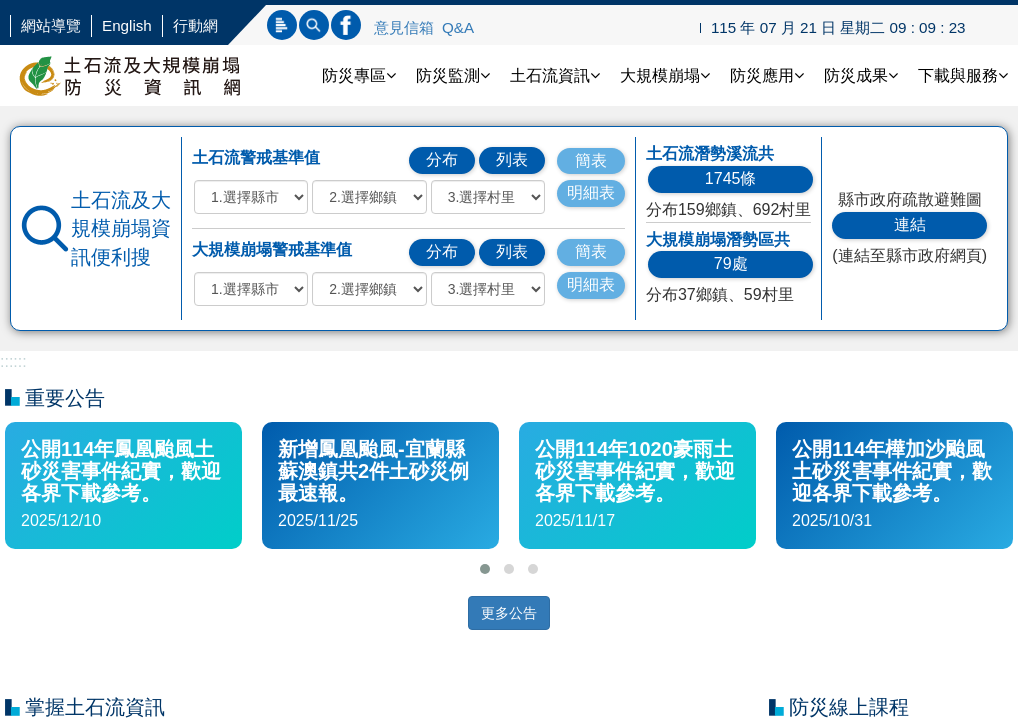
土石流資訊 (555, 75)
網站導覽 (51, 25)
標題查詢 (282, 25)
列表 (512, 159)
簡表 (591, 160)
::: (6, 361)
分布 (442, 159)
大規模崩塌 (665, 75)
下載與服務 (963, 75)
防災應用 (767, 75)
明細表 (591, 192)
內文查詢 (314, 25)
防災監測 (453, 75)
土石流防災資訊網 (150, 75)
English (127, 25)
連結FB (346, 25)
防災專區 (359, 75)
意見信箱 (404, 27)
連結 (910, 224)
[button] (485, 569)
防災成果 (861, 75)
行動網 (195, 25)
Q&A (458, 27)
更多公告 (509, 613)
